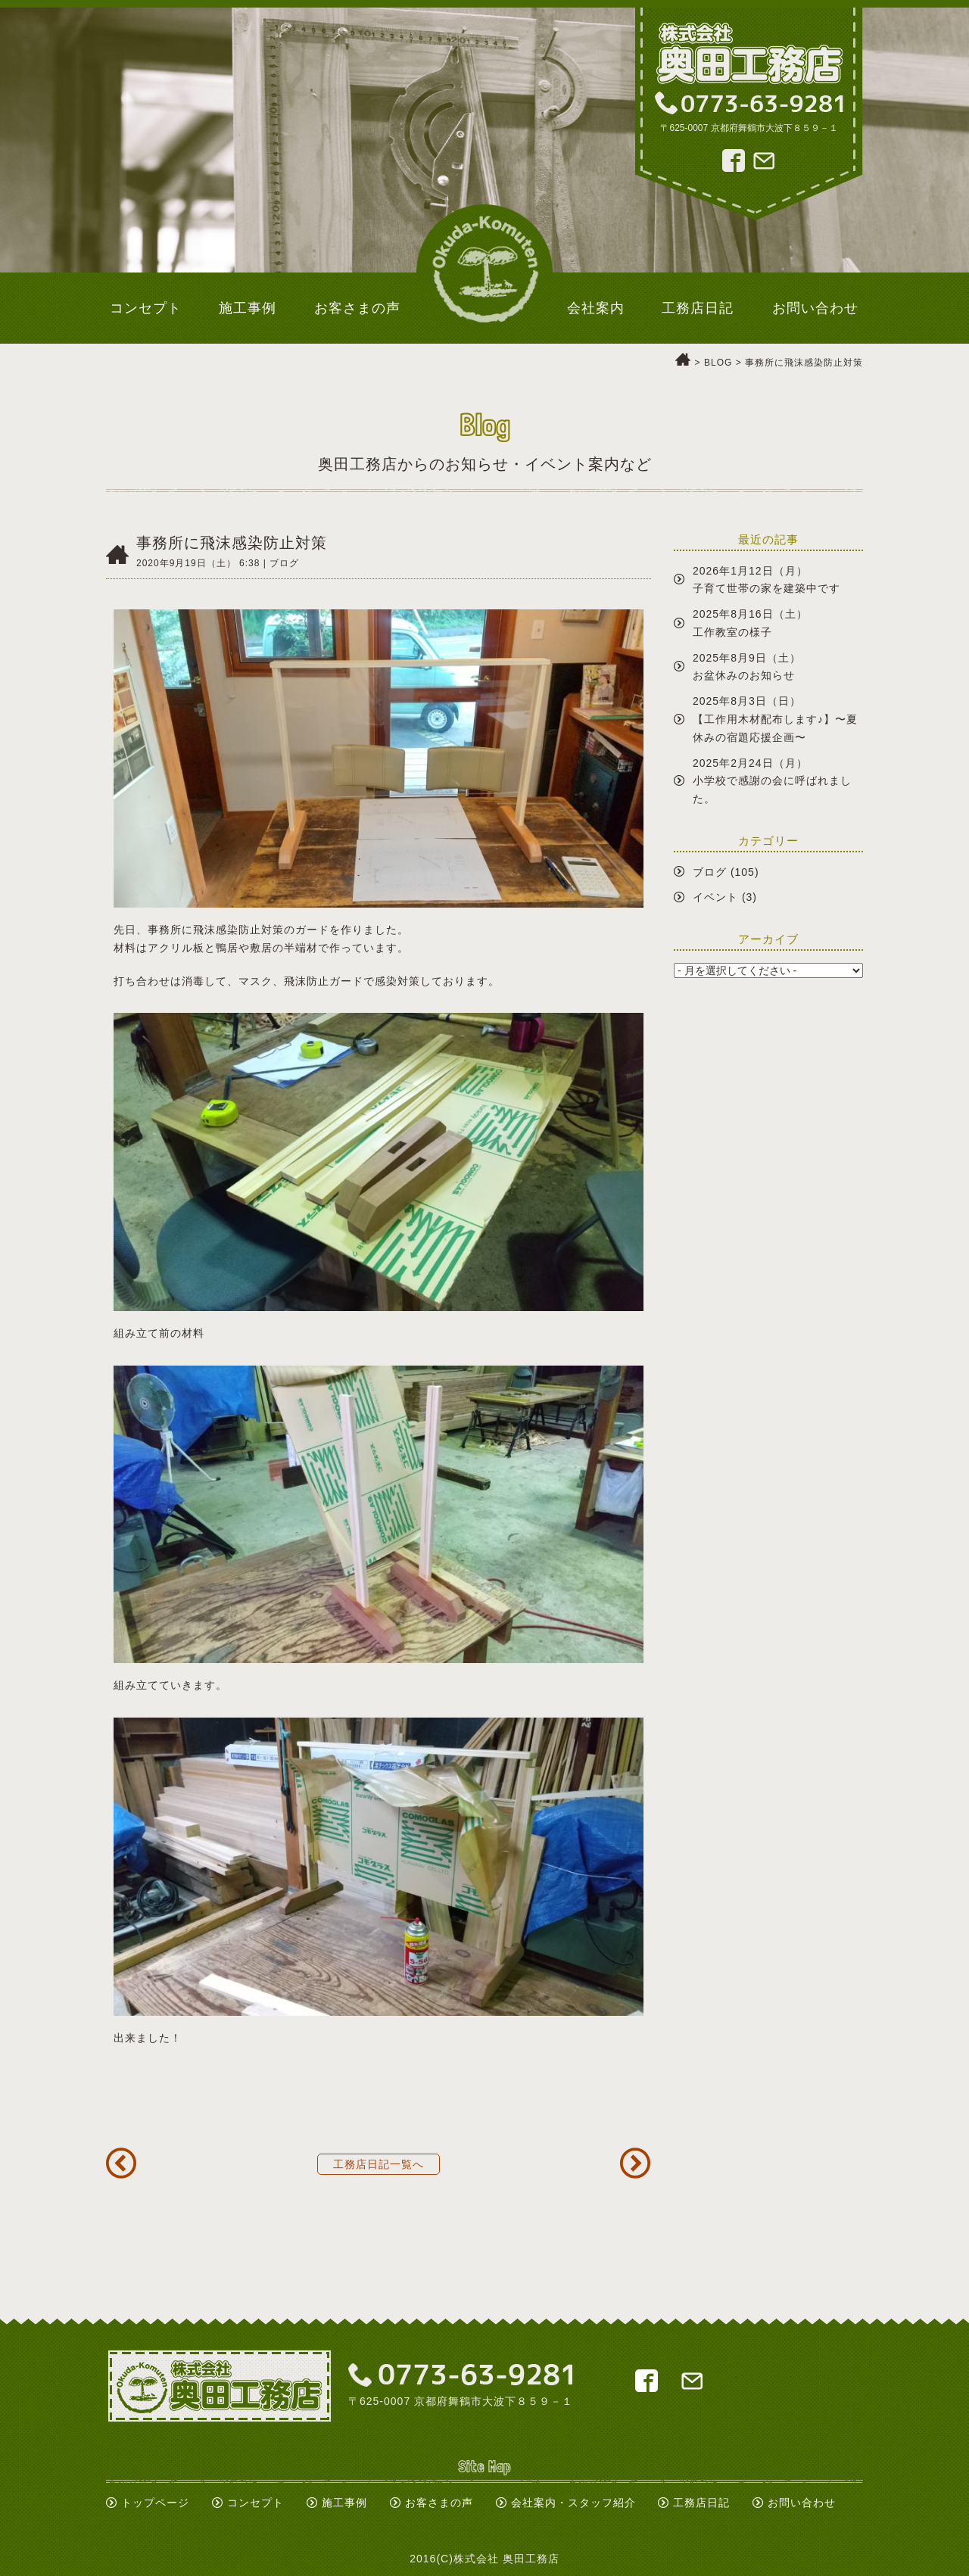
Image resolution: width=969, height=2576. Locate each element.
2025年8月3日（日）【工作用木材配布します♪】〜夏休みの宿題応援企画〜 (775, 719)
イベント (715, 897)
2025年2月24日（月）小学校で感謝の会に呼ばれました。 (772, 781)
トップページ (155, 2503)
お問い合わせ (802, 2503)
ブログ (710, 872)
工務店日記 (701, 2503)
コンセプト (255, 2503)
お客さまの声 (439, 2503)
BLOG (718, 362)
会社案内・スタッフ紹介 (573, 2503)
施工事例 (344, 2503)
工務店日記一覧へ (378, 2164)
